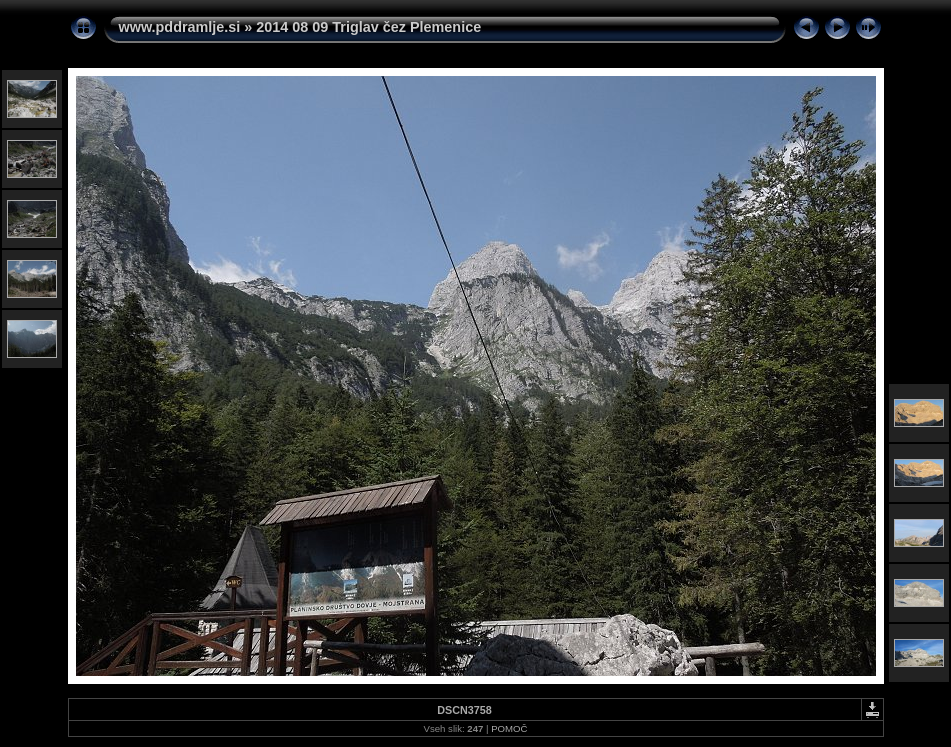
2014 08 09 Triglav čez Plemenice (368, 27)
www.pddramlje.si (180, 27)
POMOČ (509, 728)
